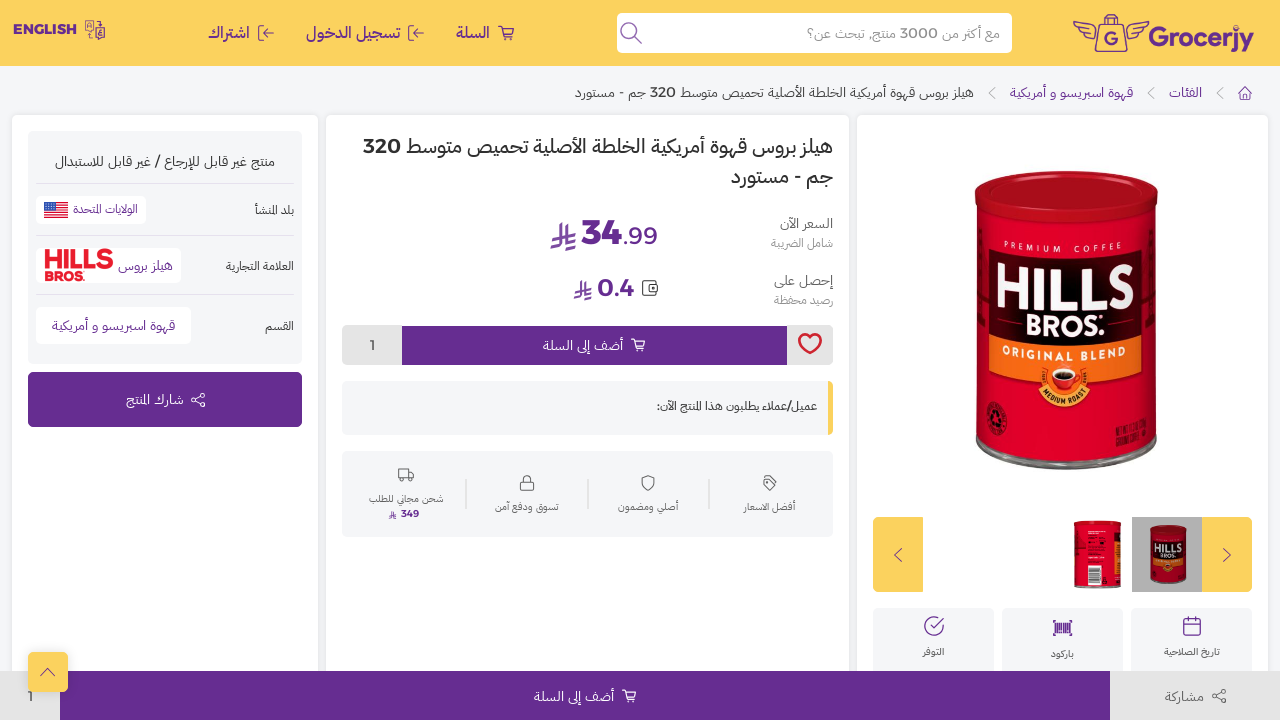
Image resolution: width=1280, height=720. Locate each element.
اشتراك (241, 32)
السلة (485, 32)
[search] (631, 33)
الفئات (1185, 92)
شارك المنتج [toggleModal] (165, 399)
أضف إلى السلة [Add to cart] (594, 345)
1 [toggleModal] (372, 345)
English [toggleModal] (59, 30)
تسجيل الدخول (365, 32)
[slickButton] (898, 554)
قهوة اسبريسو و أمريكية (1071, 92)
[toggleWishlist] (810, 345)
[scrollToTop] (48, 672)
